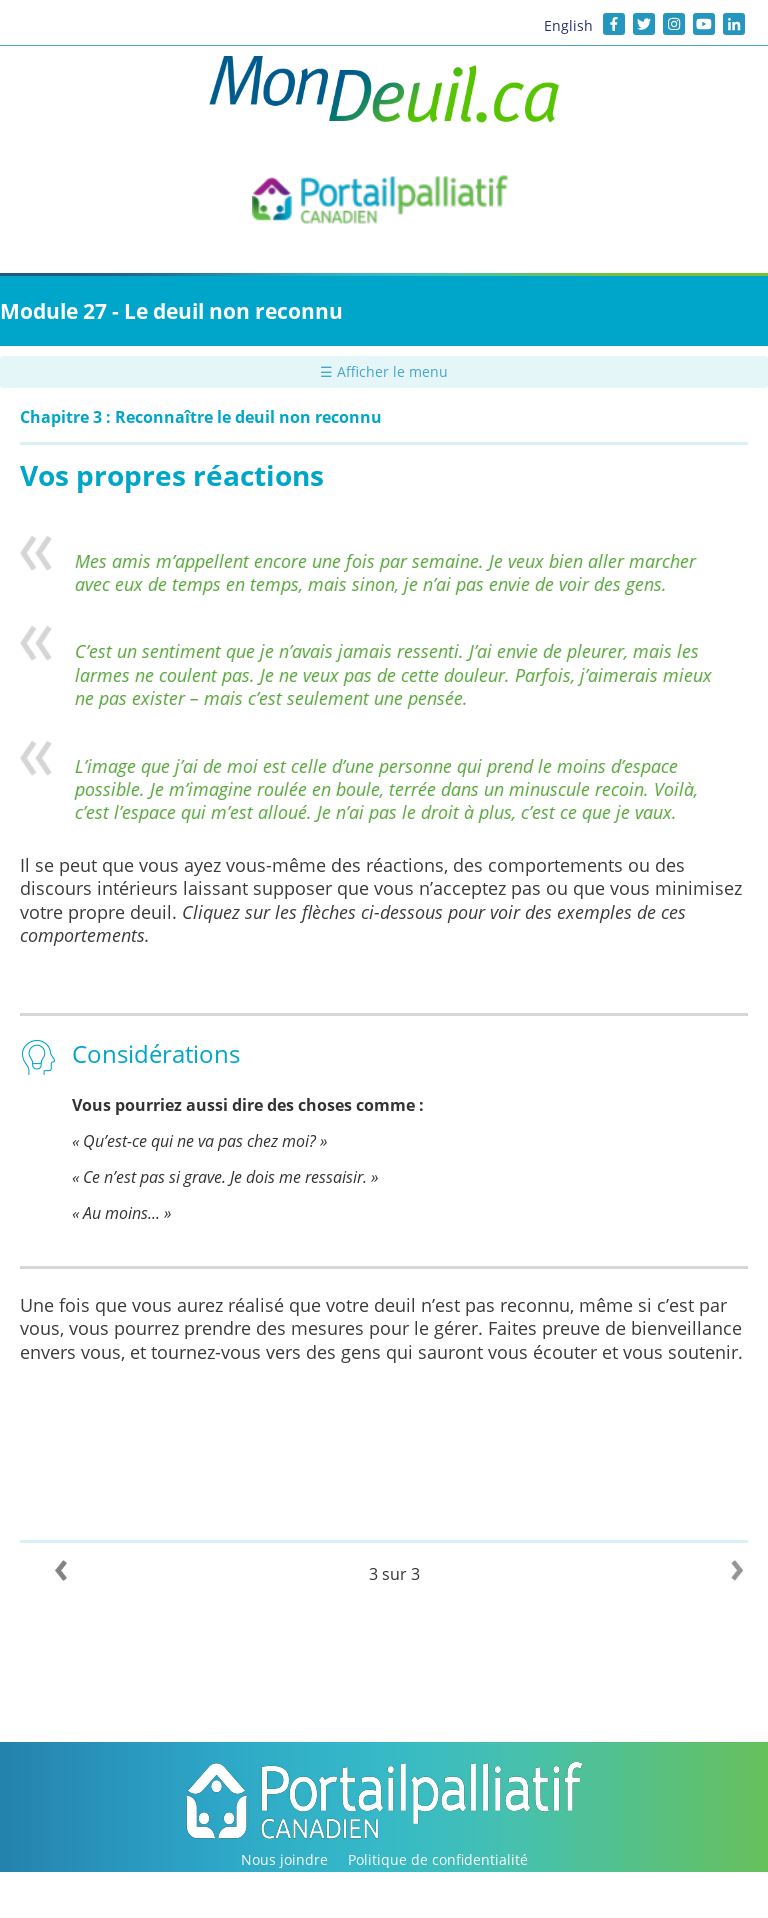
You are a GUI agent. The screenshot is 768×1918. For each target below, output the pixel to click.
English (568, 25)
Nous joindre (284, 1859)
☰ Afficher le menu (384, 371)
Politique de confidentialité (438, 1859)
